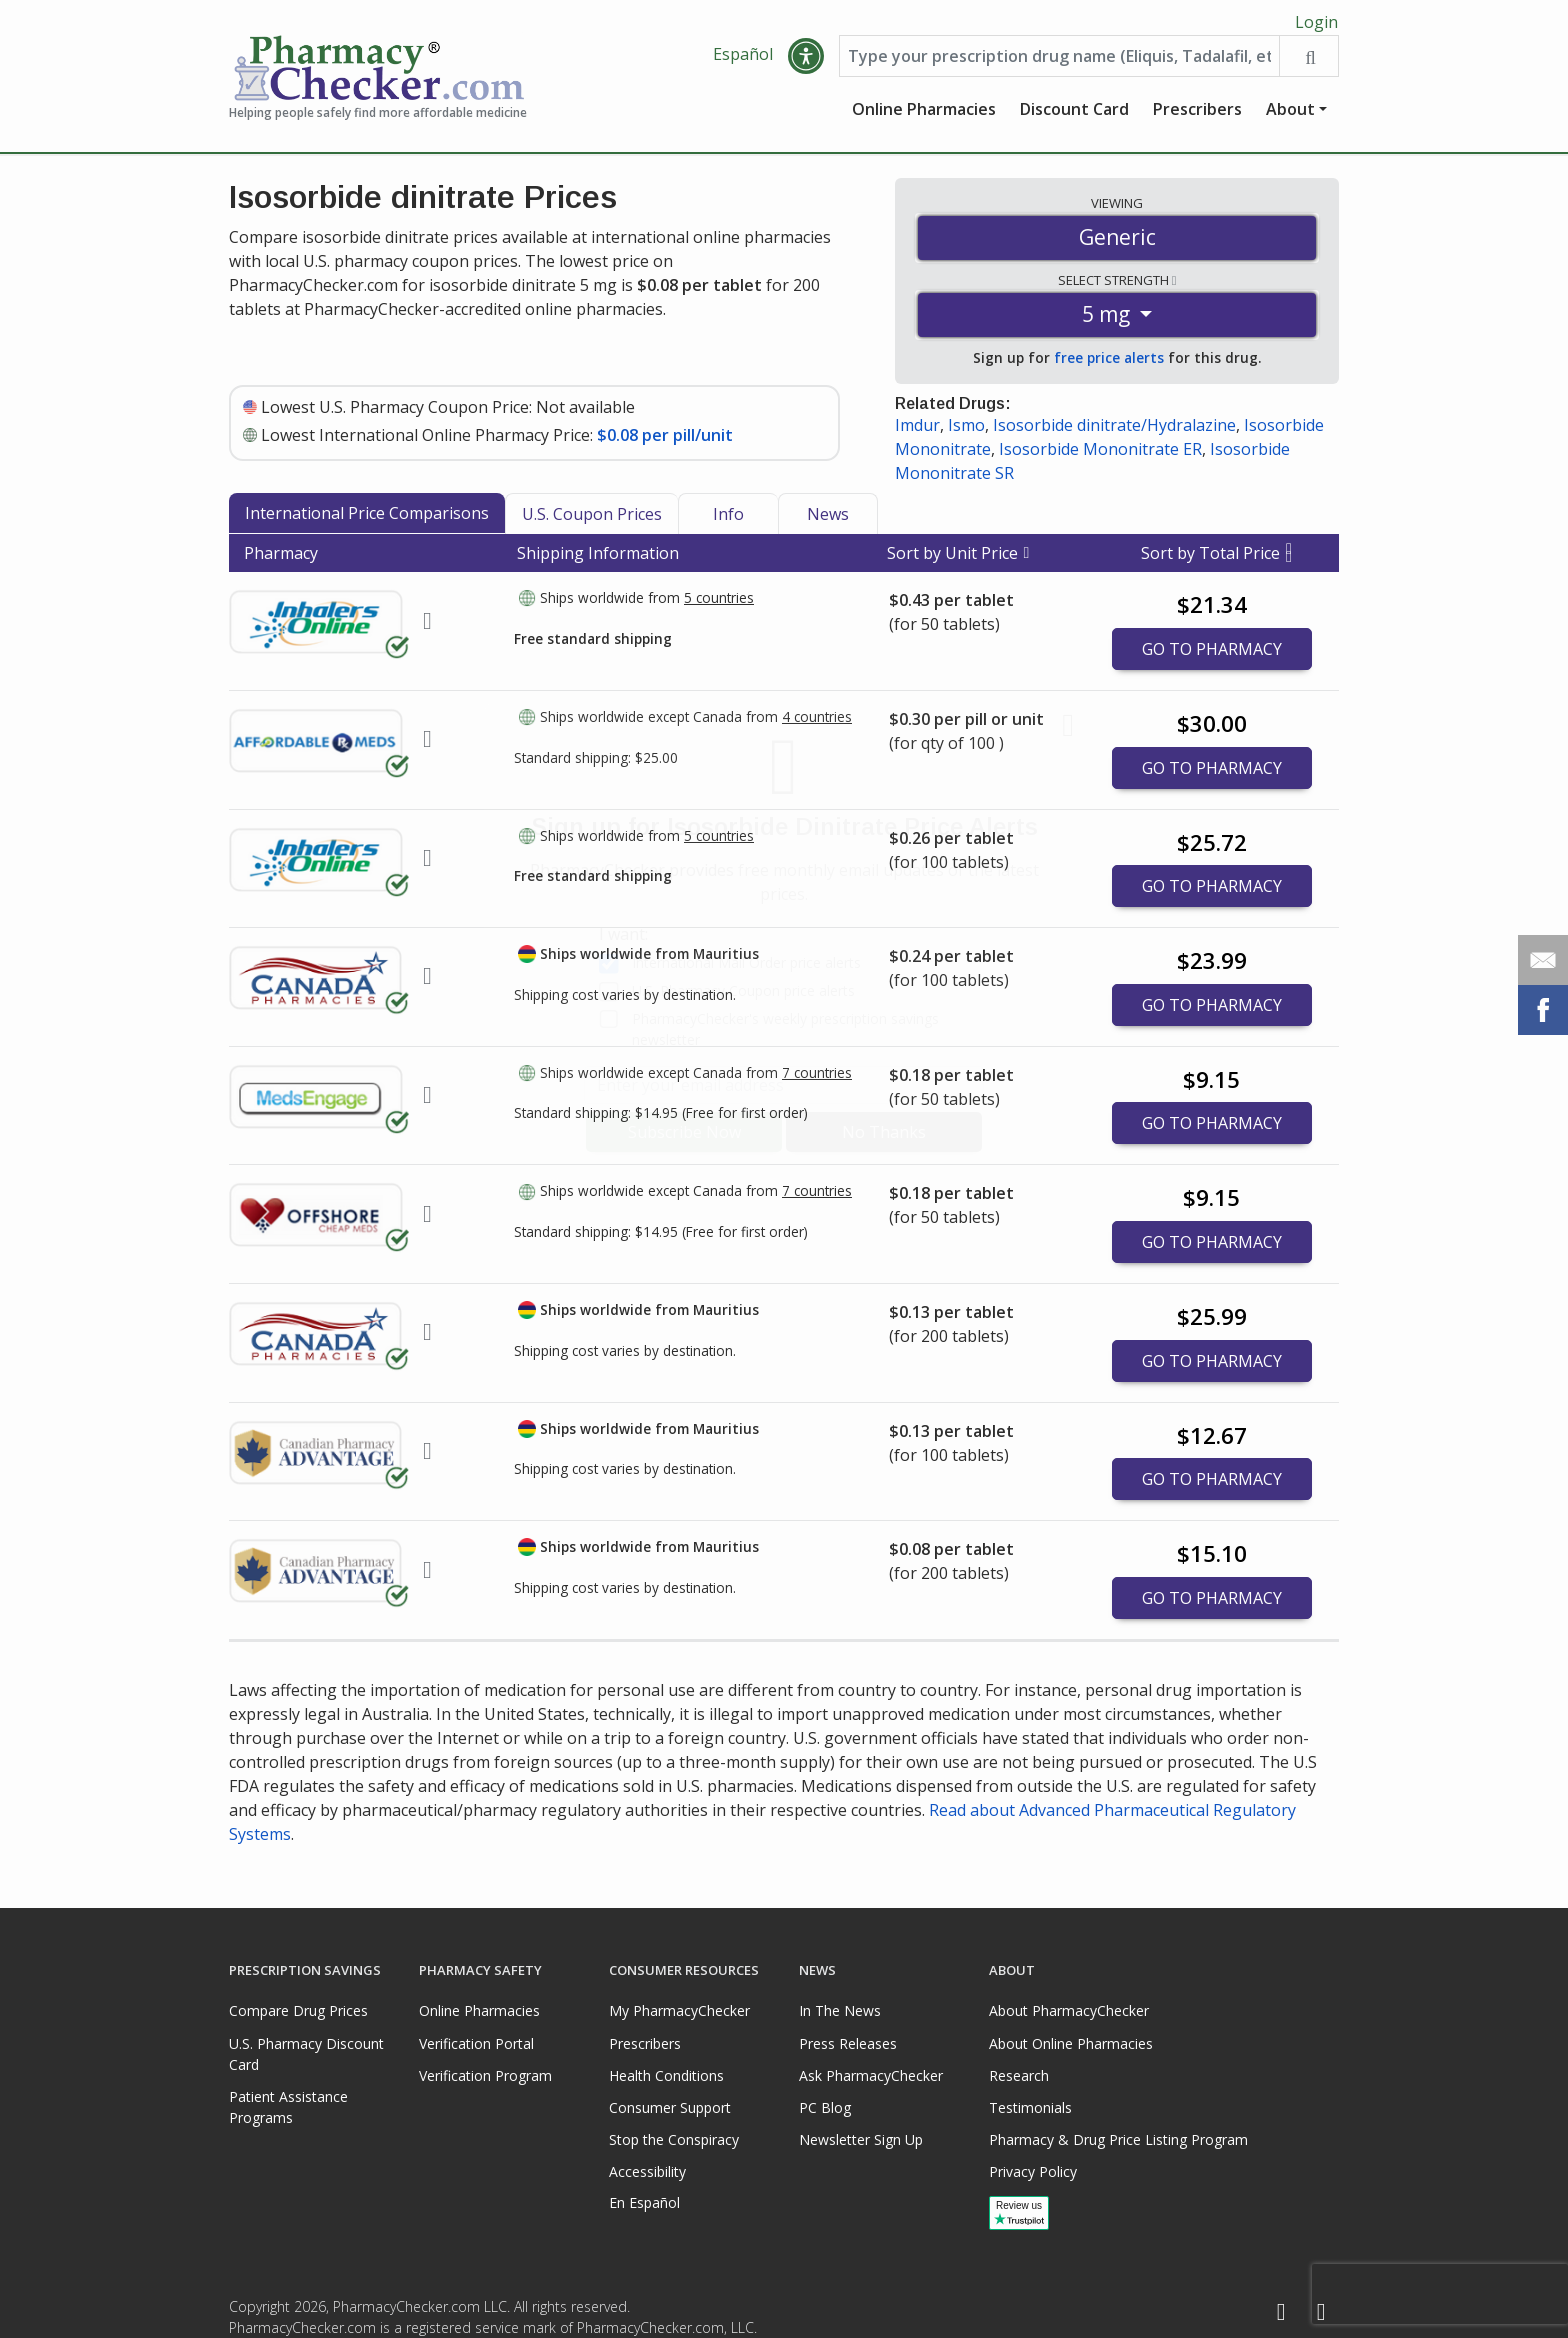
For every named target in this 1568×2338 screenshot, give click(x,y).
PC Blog (825, 2107)
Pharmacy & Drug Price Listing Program (1118, 2139)
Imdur (917, 431)
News (828, 520)
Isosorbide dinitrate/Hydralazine (1114, 431)
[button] (806, 62)
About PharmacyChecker (1069, 2010)
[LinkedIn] (1321, 2312)
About (1290, 115)
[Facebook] (1281, 2312)
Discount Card (1074, 115)
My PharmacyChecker (679, 2010)
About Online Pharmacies (1071, 2043)
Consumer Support (670, 2107)
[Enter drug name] (1059, 62)
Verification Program (485, 2075)
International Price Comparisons (367, 519)
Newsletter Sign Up (861, 2139)
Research (1019, 2075)
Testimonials (1030, 2107)
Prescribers (1197, 115)
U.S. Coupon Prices (592, 520)
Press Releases (848, 2043)
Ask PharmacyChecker (871, 2075)
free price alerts (1109, 363)
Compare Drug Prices (298, 2010)
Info (728, 520)
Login (1316, 22)
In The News (840, 2010)
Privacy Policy (1033, 2171)
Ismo (966, 431)
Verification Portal (476, 2043)
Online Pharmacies (924, 115)
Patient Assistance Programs (288, 2107)
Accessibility (647, 2171)
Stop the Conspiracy (674, 2139)
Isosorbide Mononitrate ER (1100, 455)
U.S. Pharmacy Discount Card (306, 2054)
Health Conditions (666, 2075)
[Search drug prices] (1308, 62)
